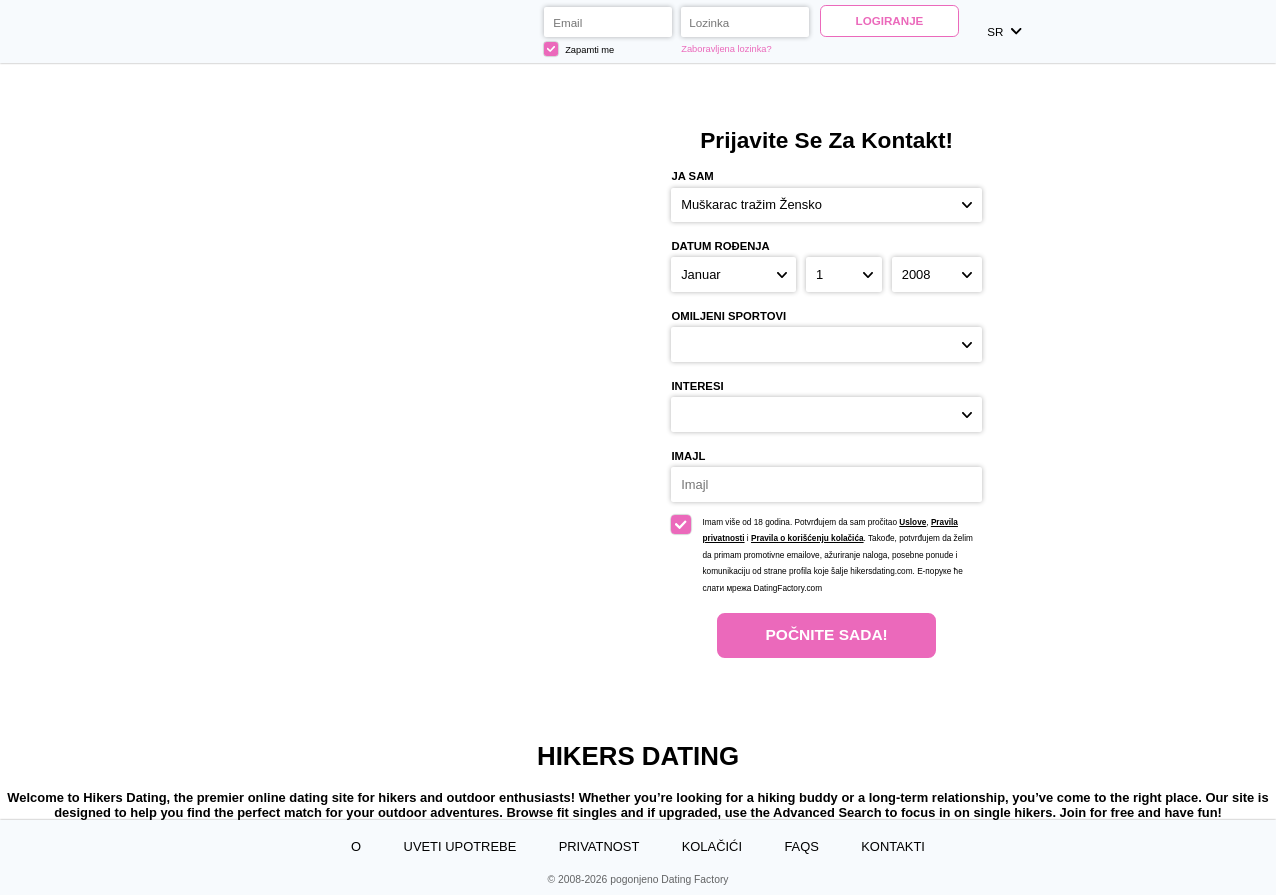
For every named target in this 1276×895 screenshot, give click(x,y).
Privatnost (599, 846)
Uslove (912, 522)
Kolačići (712, 846)
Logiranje (890, 20)
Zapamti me (579, 49)
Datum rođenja (720, 246)
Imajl (688, 456)
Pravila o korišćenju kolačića (807, 538)
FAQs (801, 846)
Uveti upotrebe (460, 846)
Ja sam (692, 176)
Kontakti (893, 846)
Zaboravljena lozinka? (726, 49)
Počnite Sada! (826, 634)
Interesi (697, 386)
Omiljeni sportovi (728, 316)
